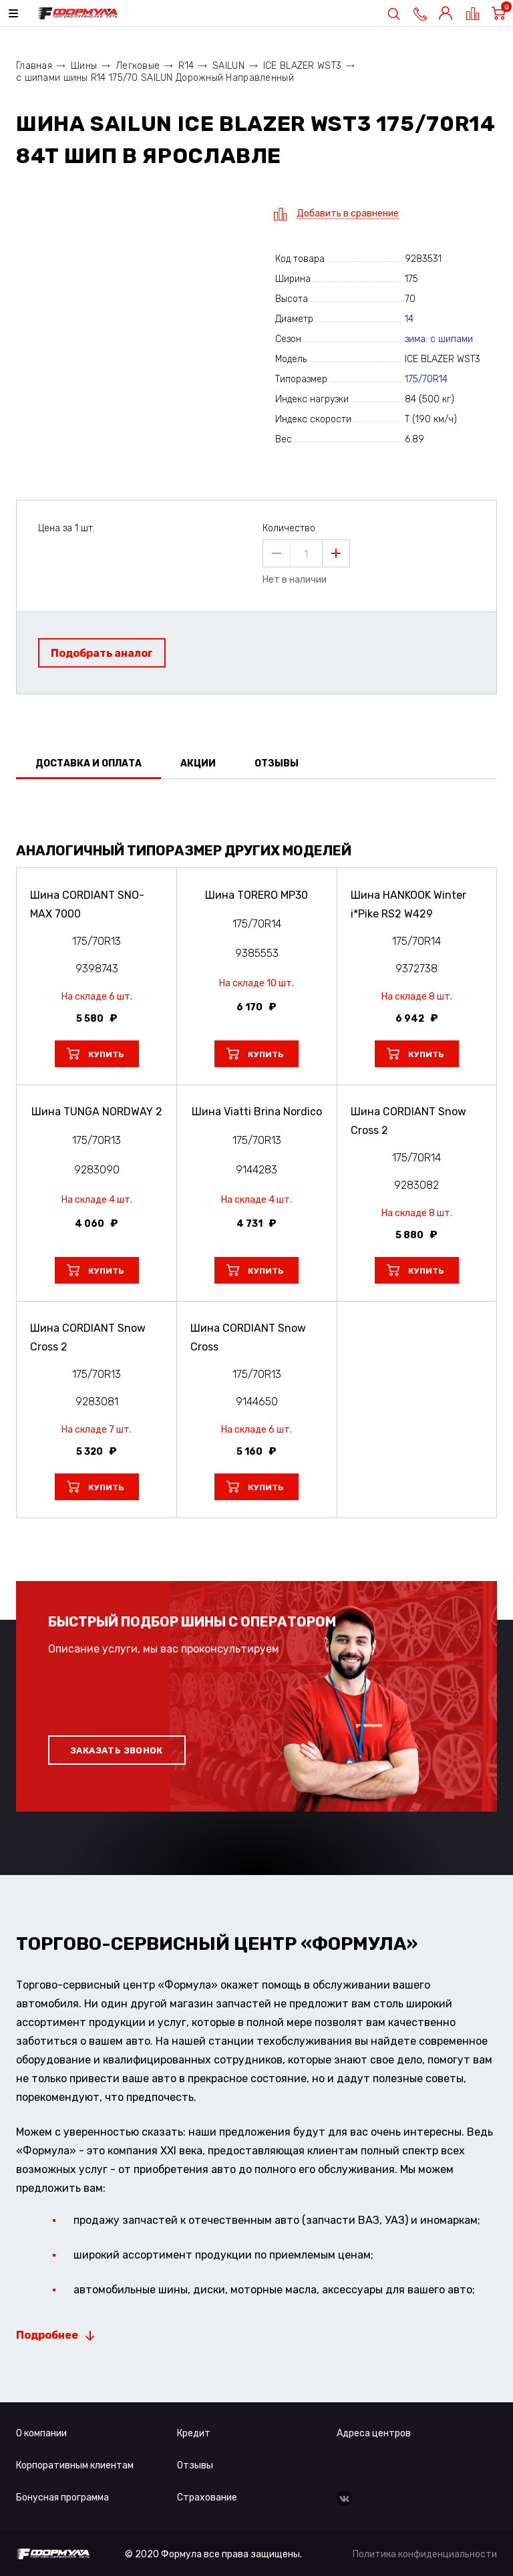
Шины (84, 65)
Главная (34, 65)
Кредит (193, 2433)
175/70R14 (426, 379)
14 (409, 319)
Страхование (207, 2497)
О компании (41, 2433)
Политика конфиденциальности (425, 2554)
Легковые (138, 65)
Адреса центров (374, 2433)
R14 (186, 65)
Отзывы (195, 2465)
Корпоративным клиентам (75, 2465)
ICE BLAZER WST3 (302, 65)
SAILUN (228, 65)
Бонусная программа (62, 2497)
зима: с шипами (439, 339)
